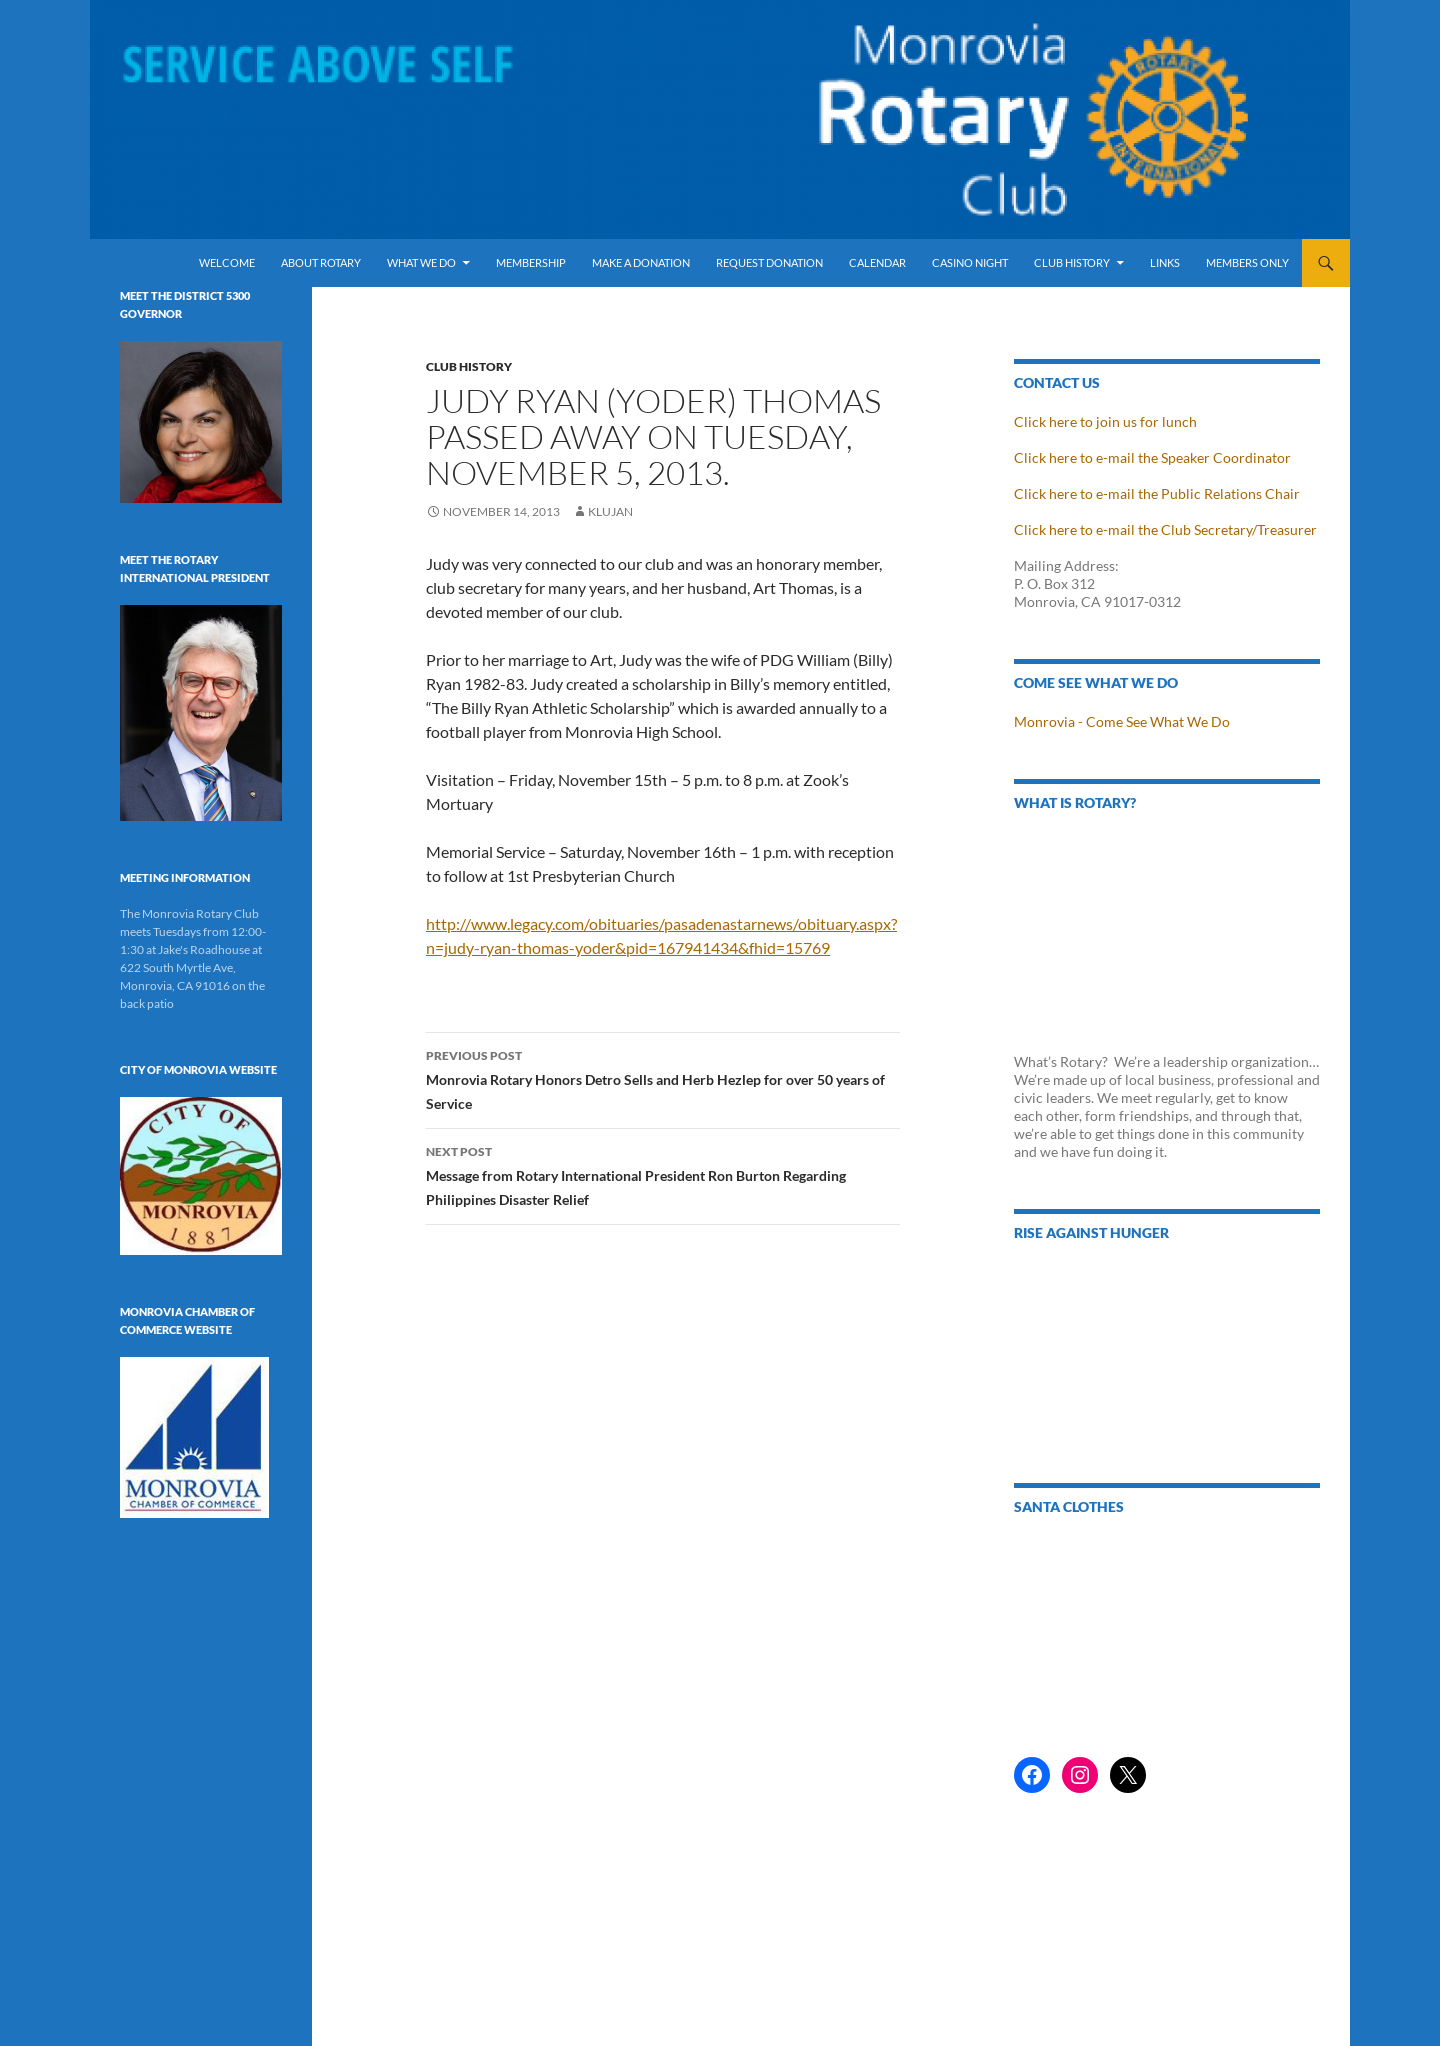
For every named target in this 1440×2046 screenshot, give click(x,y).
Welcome (227, 262)
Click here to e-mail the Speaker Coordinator (1152, 457)
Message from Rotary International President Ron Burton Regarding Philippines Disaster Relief (663, 1174)
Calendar (877, 262)
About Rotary (321, 262)
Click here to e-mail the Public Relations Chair (1157, 493)
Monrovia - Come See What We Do (1122, 721)
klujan (610, 511)
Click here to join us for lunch (1105, 421)
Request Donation (769, 262)
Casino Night (970, 262)
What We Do (421, 262)
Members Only (1247, 262)
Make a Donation (641, 262)
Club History (1072, 262)
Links (1165, 262)
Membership (531, 262)
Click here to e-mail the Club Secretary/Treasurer (1165, 529)
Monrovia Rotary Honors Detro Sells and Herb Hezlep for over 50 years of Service (663, 1078)
